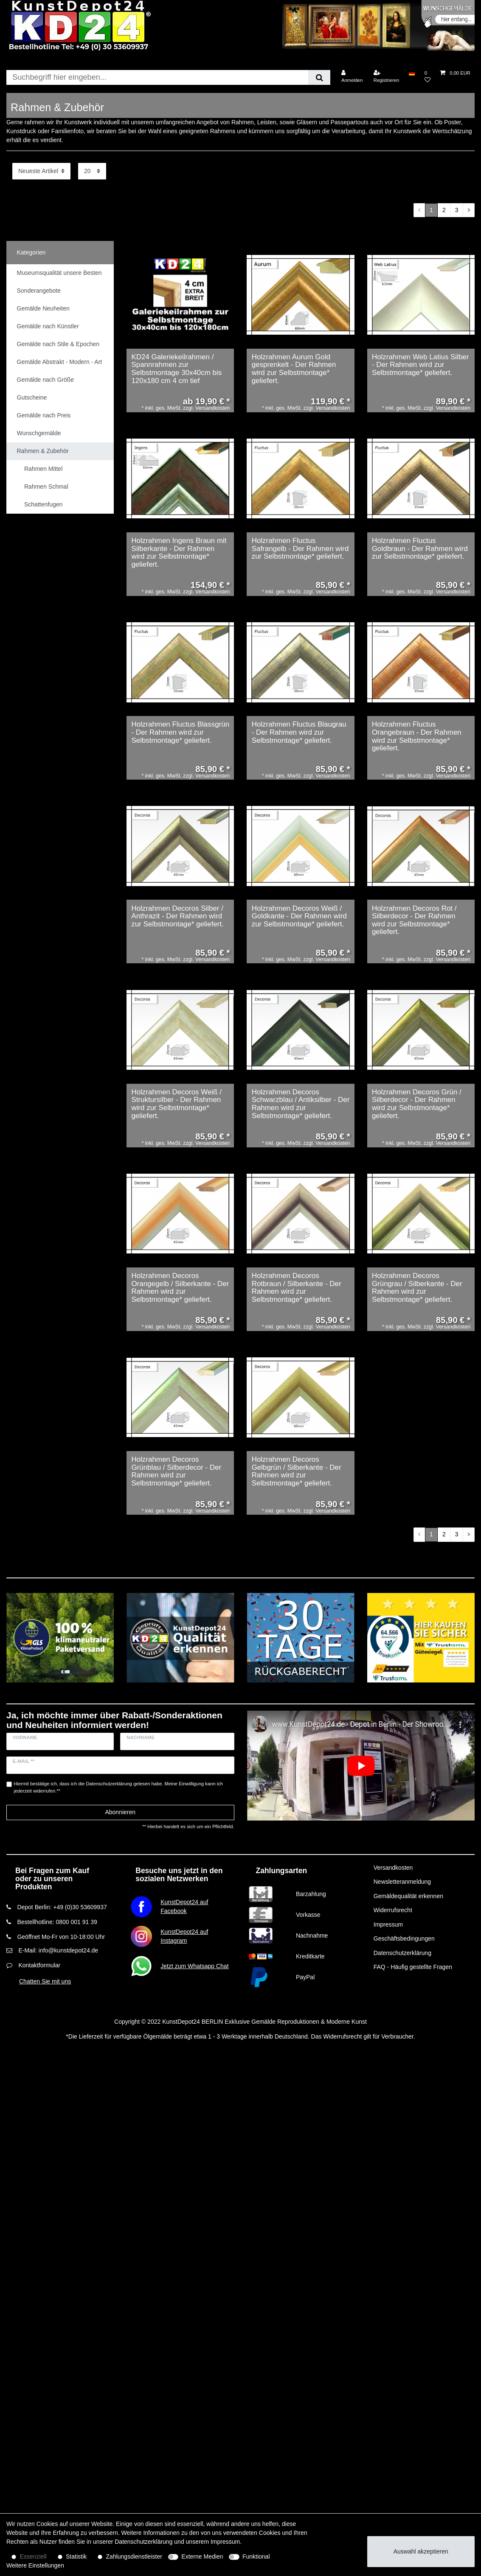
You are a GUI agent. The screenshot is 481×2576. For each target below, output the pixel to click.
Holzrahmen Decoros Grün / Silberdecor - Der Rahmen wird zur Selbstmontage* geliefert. (416, 1104)
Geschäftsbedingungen (404, 1938)
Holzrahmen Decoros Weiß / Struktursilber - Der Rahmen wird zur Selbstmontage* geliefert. (176, 1104)
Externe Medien (202, 2556)
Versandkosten (393, 1867)
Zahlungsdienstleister (134, 2556)
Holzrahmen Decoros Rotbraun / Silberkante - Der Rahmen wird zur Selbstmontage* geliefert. (296, 1287)
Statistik (76, 2556)
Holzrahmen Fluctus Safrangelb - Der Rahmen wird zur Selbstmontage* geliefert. (300, 548)
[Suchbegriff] (157, 77)
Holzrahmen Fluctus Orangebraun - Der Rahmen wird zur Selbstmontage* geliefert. (416, 736)
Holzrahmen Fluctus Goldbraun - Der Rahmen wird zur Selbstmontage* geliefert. (420, 548)
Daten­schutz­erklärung (143, 2541)
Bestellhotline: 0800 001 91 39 (57, 1922)
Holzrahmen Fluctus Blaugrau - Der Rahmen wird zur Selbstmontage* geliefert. (299, 732)
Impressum (388, 1924)
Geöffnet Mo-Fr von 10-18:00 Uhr (61, 1936)
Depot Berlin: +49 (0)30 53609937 (62, 1907)
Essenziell (33, 2556)
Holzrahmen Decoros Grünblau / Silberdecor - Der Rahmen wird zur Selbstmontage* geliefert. (176, 1471)
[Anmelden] (352, 76)
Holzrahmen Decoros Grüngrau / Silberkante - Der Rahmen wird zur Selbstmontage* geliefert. (417, 1287)
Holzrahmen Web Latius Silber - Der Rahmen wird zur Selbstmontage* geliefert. (420, 365)
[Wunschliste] (427, 76)
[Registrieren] (386, 76)
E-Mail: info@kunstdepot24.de (58, 1950)
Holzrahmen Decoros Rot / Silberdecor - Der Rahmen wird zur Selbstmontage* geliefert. (414, 920)
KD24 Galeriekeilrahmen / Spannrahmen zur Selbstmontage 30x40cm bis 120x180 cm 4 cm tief (176, 369)
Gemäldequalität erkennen (408, 1896)
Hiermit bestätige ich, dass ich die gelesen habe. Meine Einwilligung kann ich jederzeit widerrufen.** (118, 1787)
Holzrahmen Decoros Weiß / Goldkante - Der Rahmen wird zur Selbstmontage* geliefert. (299, 916)
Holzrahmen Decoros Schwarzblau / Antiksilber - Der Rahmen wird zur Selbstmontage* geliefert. (301, 1104)
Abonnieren (120, 1812)
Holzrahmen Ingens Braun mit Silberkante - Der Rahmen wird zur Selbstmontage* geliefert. (178, 552)
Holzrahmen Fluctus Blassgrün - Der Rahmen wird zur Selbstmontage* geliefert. (180, 732)
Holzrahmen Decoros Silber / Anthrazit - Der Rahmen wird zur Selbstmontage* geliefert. (177, 916)
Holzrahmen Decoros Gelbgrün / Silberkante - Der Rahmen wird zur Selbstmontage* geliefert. (296, 1471)
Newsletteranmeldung (402, 1881)
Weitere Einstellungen (35, 2565)
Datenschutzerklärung (402, 1952)
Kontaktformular (39, 1965)
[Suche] (319, 77)
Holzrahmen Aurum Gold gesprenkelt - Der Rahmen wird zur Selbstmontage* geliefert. (294, 369)
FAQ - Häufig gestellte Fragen (413, 1966)
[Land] (411, 73)
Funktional (256, 2556)
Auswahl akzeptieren (421, 2551)
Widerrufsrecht (393, 1910)
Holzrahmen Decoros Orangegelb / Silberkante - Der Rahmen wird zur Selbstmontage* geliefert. (180, 1287)
